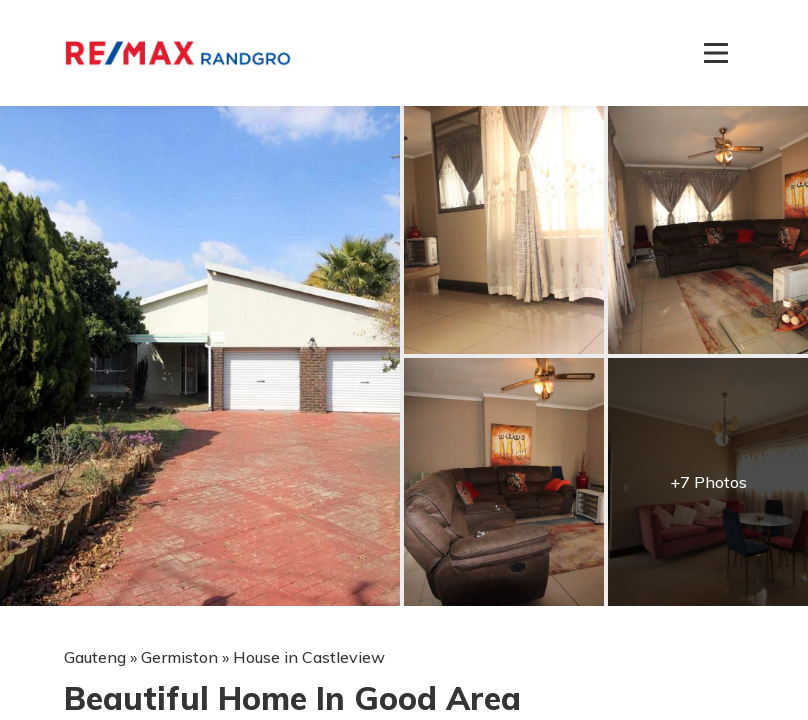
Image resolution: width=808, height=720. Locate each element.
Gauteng (95, 657)
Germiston (179, 657)
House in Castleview (309, 657)
